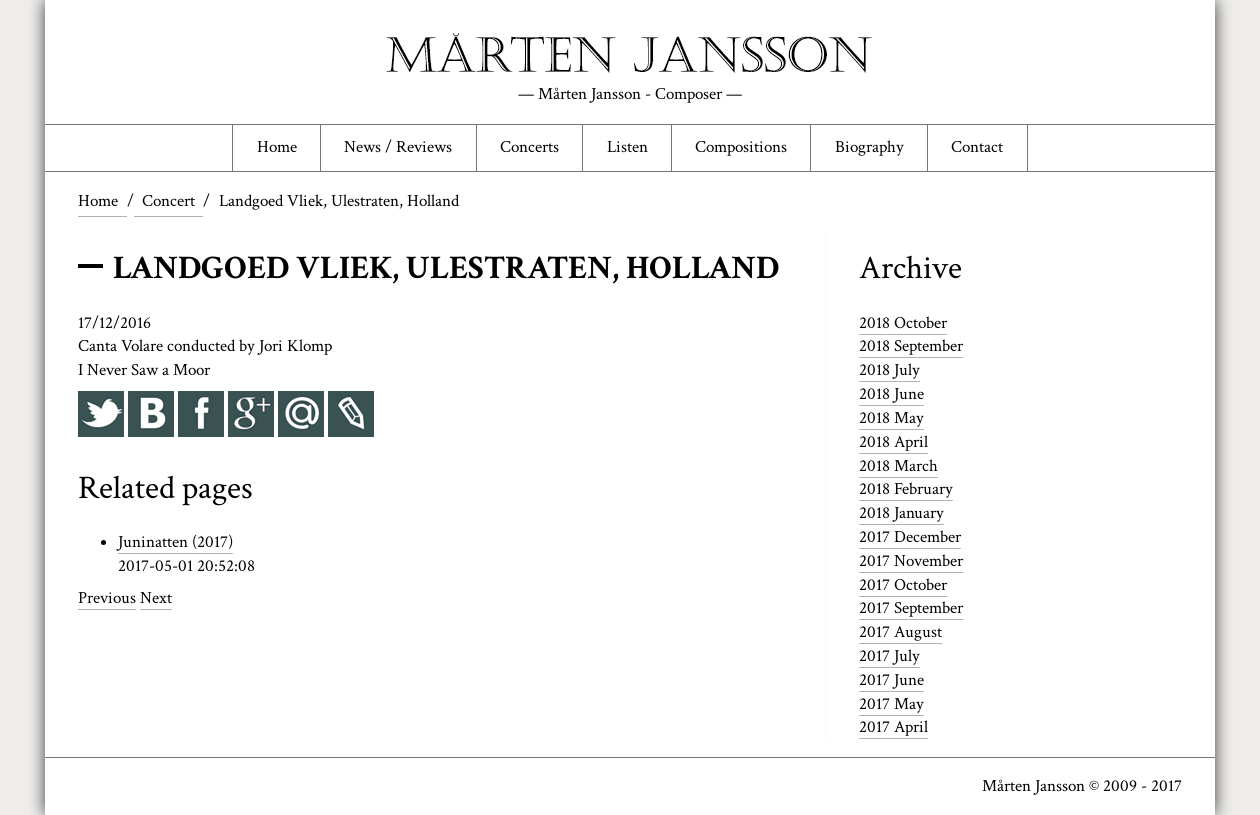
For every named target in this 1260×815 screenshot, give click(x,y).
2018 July (889, 370)
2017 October (903, 585)
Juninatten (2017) (175, 542)
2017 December (910, 537)
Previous (107, 598)
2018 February (906, 489)
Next (156, 598)
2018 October (903, 323)
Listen (627, 147)
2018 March (898, 466)
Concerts (529, 147)
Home (277, 147)
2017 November (911, 561)
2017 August (900, 632)
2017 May (891, 704)
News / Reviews (398, 147)
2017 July (889, 656)
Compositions (741, 147)
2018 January (901, 513)
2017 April (893, 727)
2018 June (891, 394)
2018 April (893, 442)
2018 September (911, 346)
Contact (977, 147)
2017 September (911, 608)
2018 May (891, 418)
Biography (869, 147)
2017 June (891, 680)
